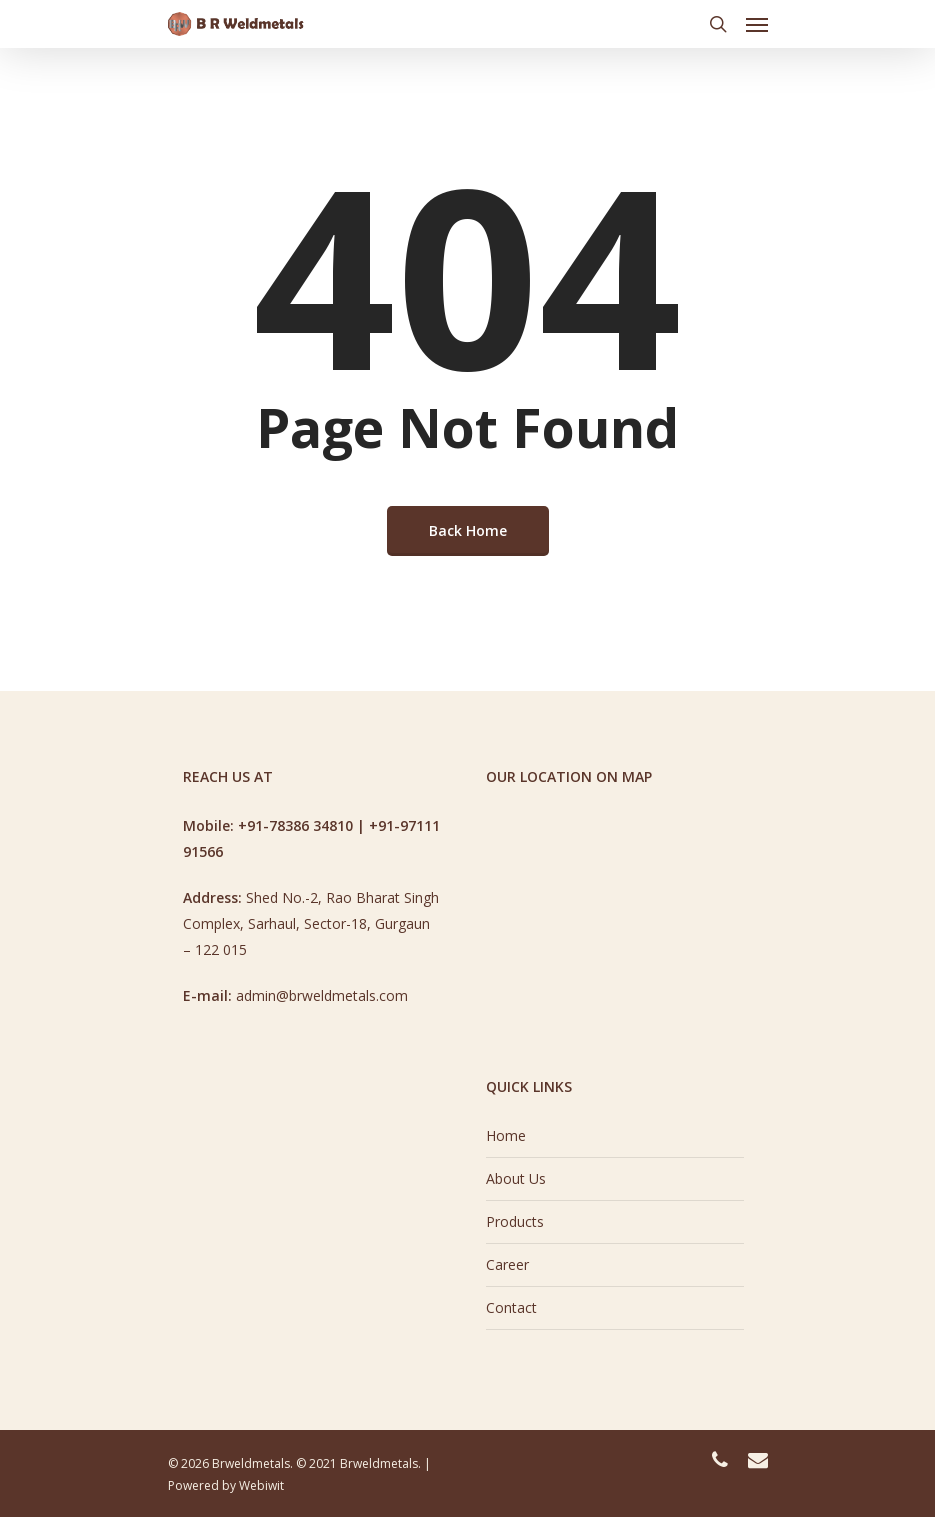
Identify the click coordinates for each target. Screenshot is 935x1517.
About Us (516, 1178)
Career (507, 1264)
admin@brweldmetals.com (322, 995)
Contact (511, 1307)
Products (515, 1221)
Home (506, 1135)
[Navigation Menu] (757, 24)
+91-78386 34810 (295, 825)
